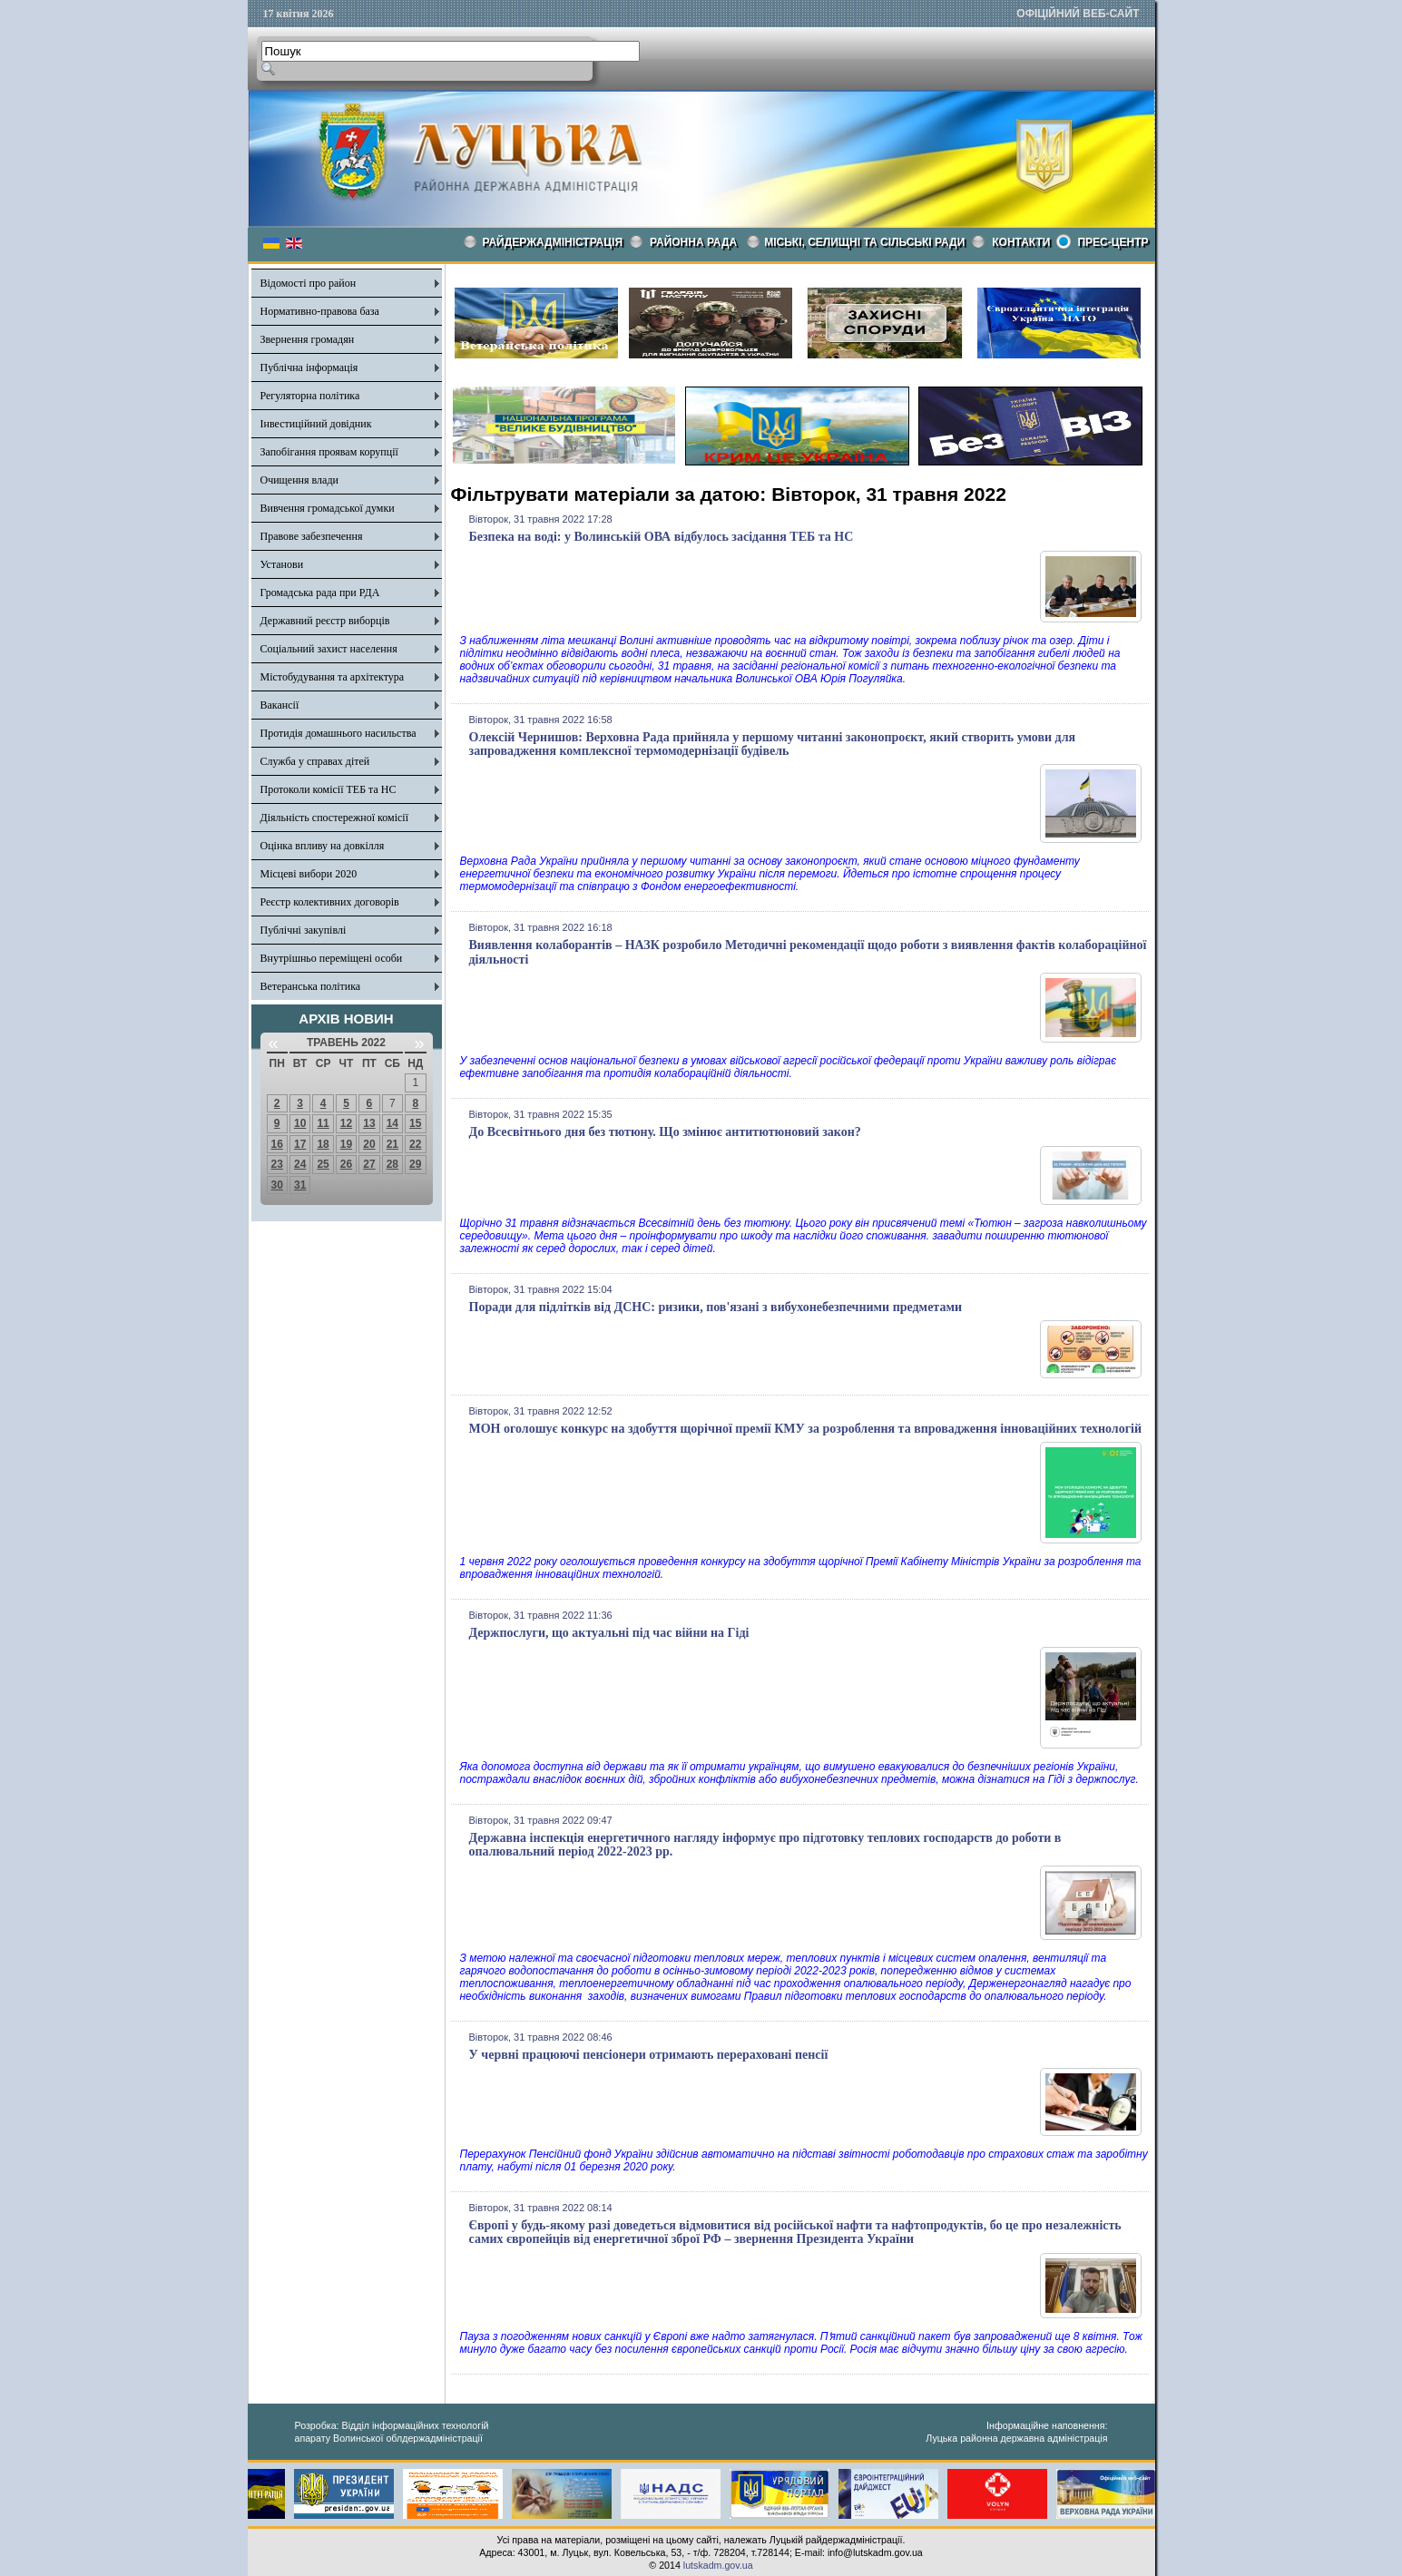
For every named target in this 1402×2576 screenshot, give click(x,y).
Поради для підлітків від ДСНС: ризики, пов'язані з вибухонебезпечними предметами (716, 1307)
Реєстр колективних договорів (329, 902)
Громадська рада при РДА (320, 592)
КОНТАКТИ (1021, 242)
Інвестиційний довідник (316, 423)
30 (277, 1185)
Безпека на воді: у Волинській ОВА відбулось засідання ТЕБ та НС (661, 537)
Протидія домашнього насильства (338, 733)
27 (369, 1164)
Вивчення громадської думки (327, 508)
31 (300, 1185)
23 (277, 1164)
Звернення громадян (307, 339)
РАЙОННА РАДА (693, 242)
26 (346, 1164)
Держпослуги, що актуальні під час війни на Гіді (609, 1633)
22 (415, 1144)
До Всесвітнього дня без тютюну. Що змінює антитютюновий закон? (665, 1132)
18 (322, 1144)
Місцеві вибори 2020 (309, 873)
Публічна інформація (309, 367)
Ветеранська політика (310, 986)
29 (415, 1164)
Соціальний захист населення (328, 648)
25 (322, 1164)
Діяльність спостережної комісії (334, 817)
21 (392, 1144)
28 (392, 1164)
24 (300, 1164)
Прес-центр (1112, 242)
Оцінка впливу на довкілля (322, 845)
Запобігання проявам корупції (329, 452)
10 (300, 1123)
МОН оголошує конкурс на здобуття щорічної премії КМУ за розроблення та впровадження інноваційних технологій (805, 1428)
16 (277, 1144)
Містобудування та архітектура (332, 677)
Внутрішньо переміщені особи (331, 958)
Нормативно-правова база (319, 311)
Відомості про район (308, 283)
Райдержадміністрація (553, 242)
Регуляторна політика (310, 395)
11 (322, 1123)
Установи (282, 564)
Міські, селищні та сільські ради (864, 242)
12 (346, 1123)
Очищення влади (299, 480)
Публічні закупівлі (303, 930)
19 (346, 1144)
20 (369, 1144)
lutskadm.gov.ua (718, 2565)
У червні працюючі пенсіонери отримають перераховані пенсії (648, 2055)
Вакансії (279, 705)
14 (392, 1123)
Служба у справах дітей (315, 761)
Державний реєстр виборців (325, 620)
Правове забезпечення (311, 536)
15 (415, 1123)
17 (300, 1144)
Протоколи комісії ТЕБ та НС (328, 789)
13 (369, 1123)
